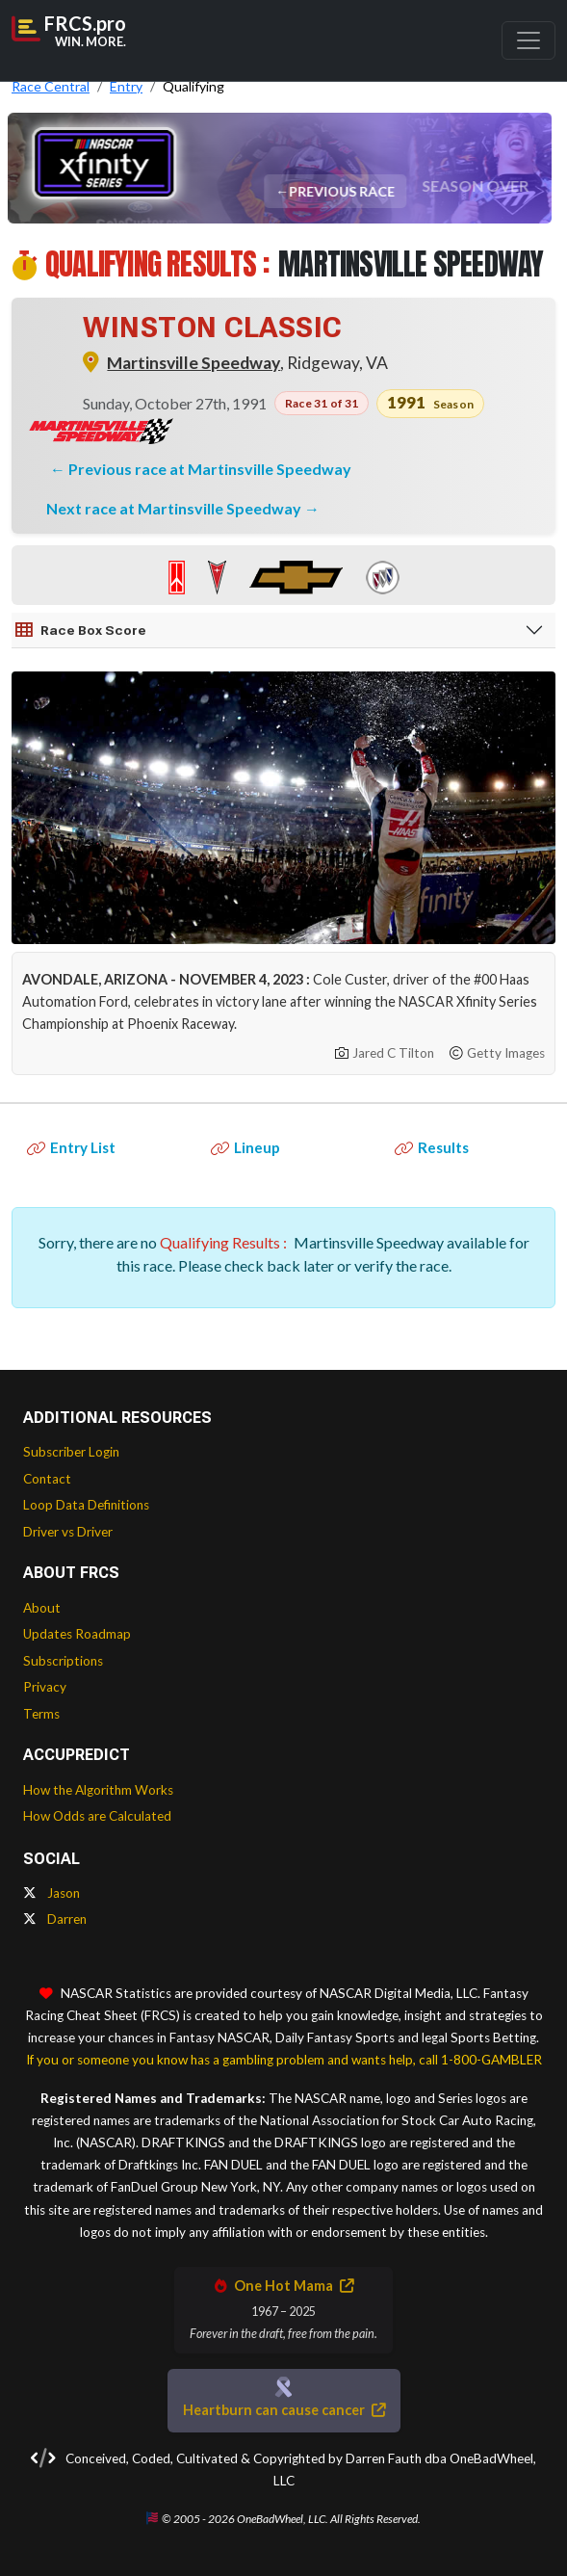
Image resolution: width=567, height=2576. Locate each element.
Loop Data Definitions (86, 1504)
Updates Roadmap (77, 1634)
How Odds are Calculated (97, 1816)
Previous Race (343, 191)
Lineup (245, 1147)
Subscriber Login (71, 1451)
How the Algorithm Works (98, 1790)
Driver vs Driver (68, 1531)
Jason (51, 1893)
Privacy (44, 1687)
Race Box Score (80, 630)
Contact (47, 1478)
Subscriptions (63, 1661)
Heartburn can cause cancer (284, 2410)
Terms (41, 1714)
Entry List (71, 1147)
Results (432, 1147)
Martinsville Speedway (193, 363)
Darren (55, 1919)
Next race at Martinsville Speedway (175, 508)
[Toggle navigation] (528, 40)
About (42, 1608)
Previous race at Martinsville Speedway (209, 469)
